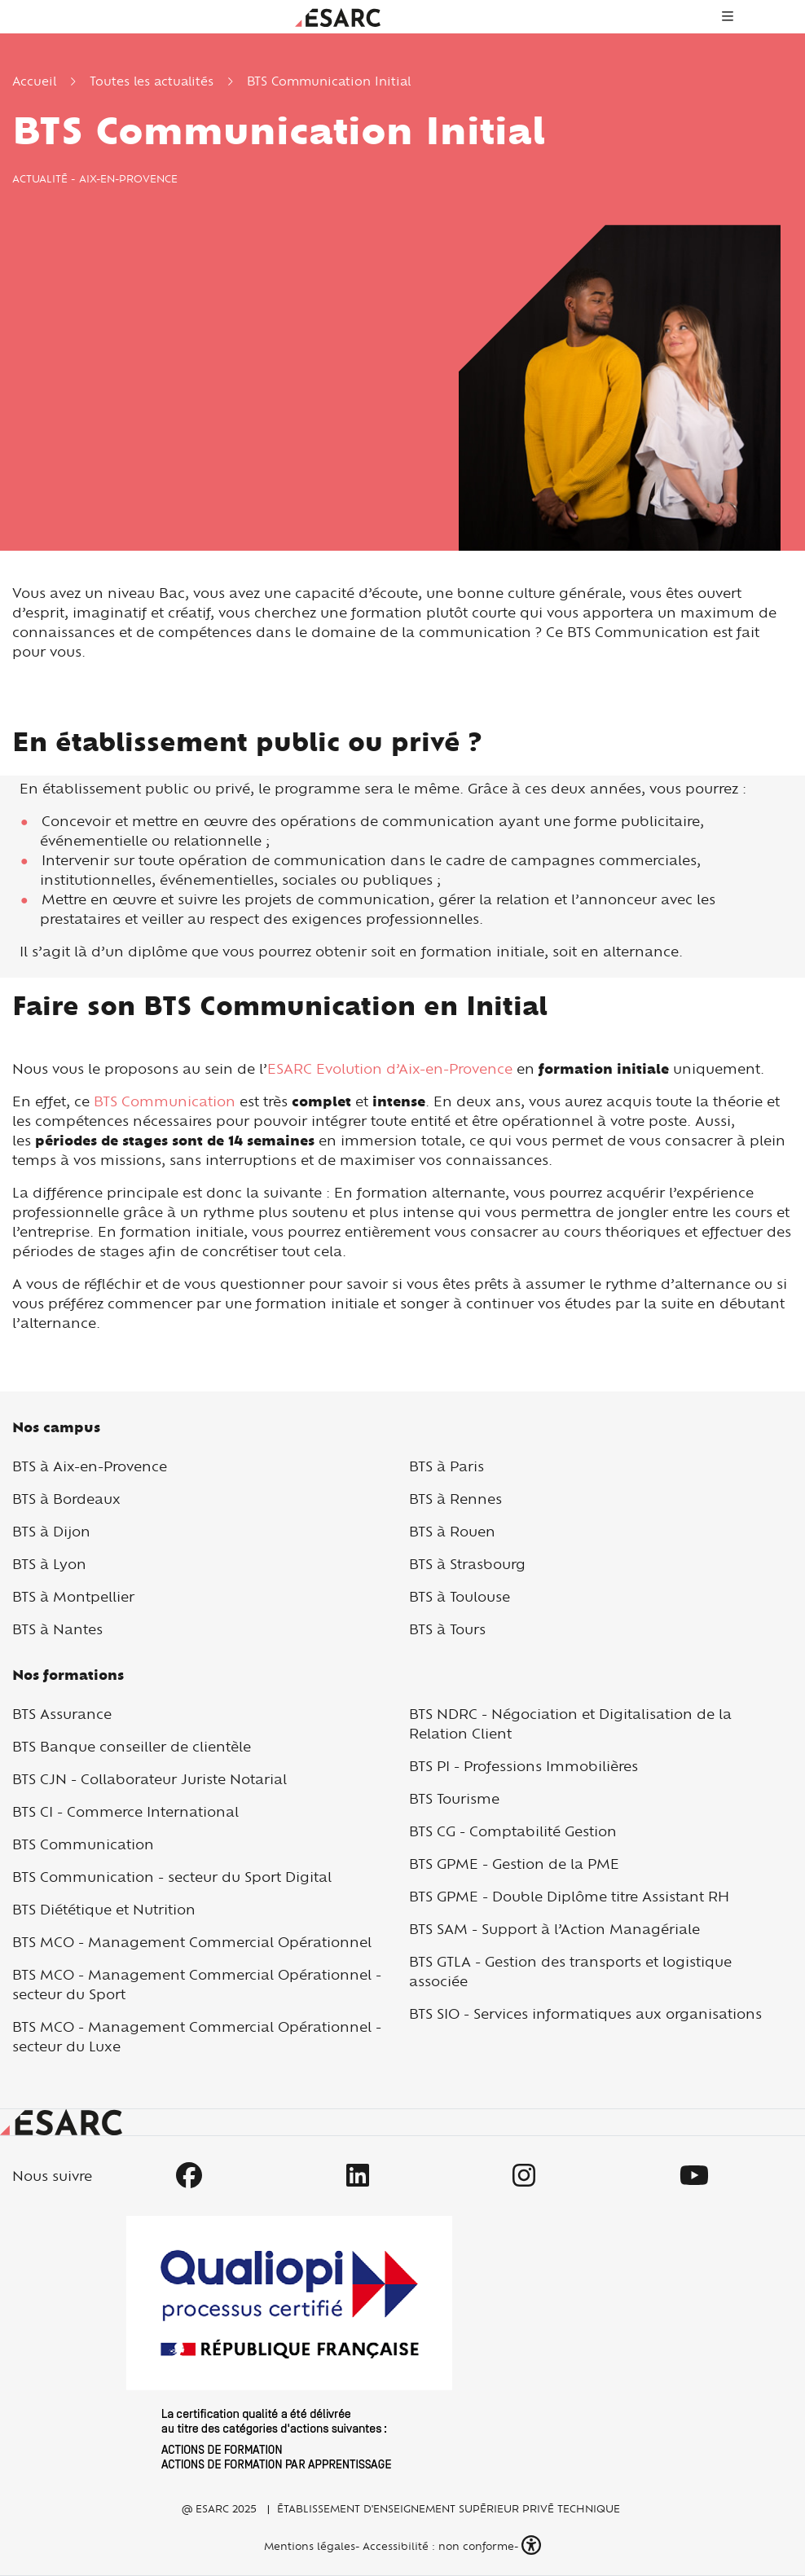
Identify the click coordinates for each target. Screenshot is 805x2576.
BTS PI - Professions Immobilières (523, 1765)
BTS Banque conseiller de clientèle (131, 1746)
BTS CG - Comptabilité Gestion (513, 1831)
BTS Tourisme (454, 1798)
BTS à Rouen (452, 1531)
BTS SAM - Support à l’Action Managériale (554, 1928)
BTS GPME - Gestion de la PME (514, 1863)
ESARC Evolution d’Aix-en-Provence (389, 1068)
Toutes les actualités (151, 81)
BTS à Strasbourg (467, 1563)
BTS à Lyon (49, 1563)
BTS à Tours (447, 1628)
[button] (532, 2545)
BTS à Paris (446, 1466)
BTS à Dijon (51, 1531)
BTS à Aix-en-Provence (89, 1466)
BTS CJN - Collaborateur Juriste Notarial (149, 1778)
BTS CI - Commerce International (125, 1811)
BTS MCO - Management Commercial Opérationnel (192, 1941)
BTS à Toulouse (459, 1596)
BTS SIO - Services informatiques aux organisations (585, 2013)
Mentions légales (308, 2545)
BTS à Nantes (57, 1628)
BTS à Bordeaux (66, 1498)
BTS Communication (164, 1101)
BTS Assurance (62, 1713)
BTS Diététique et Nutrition (104, 1909)
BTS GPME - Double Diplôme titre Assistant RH (569, 1896)
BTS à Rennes (455, 1498)
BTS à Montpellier (73, 1596)
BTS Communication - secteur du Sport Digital (172, 1876)
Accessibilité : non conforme (438, 2545)
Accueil (34, 81)
